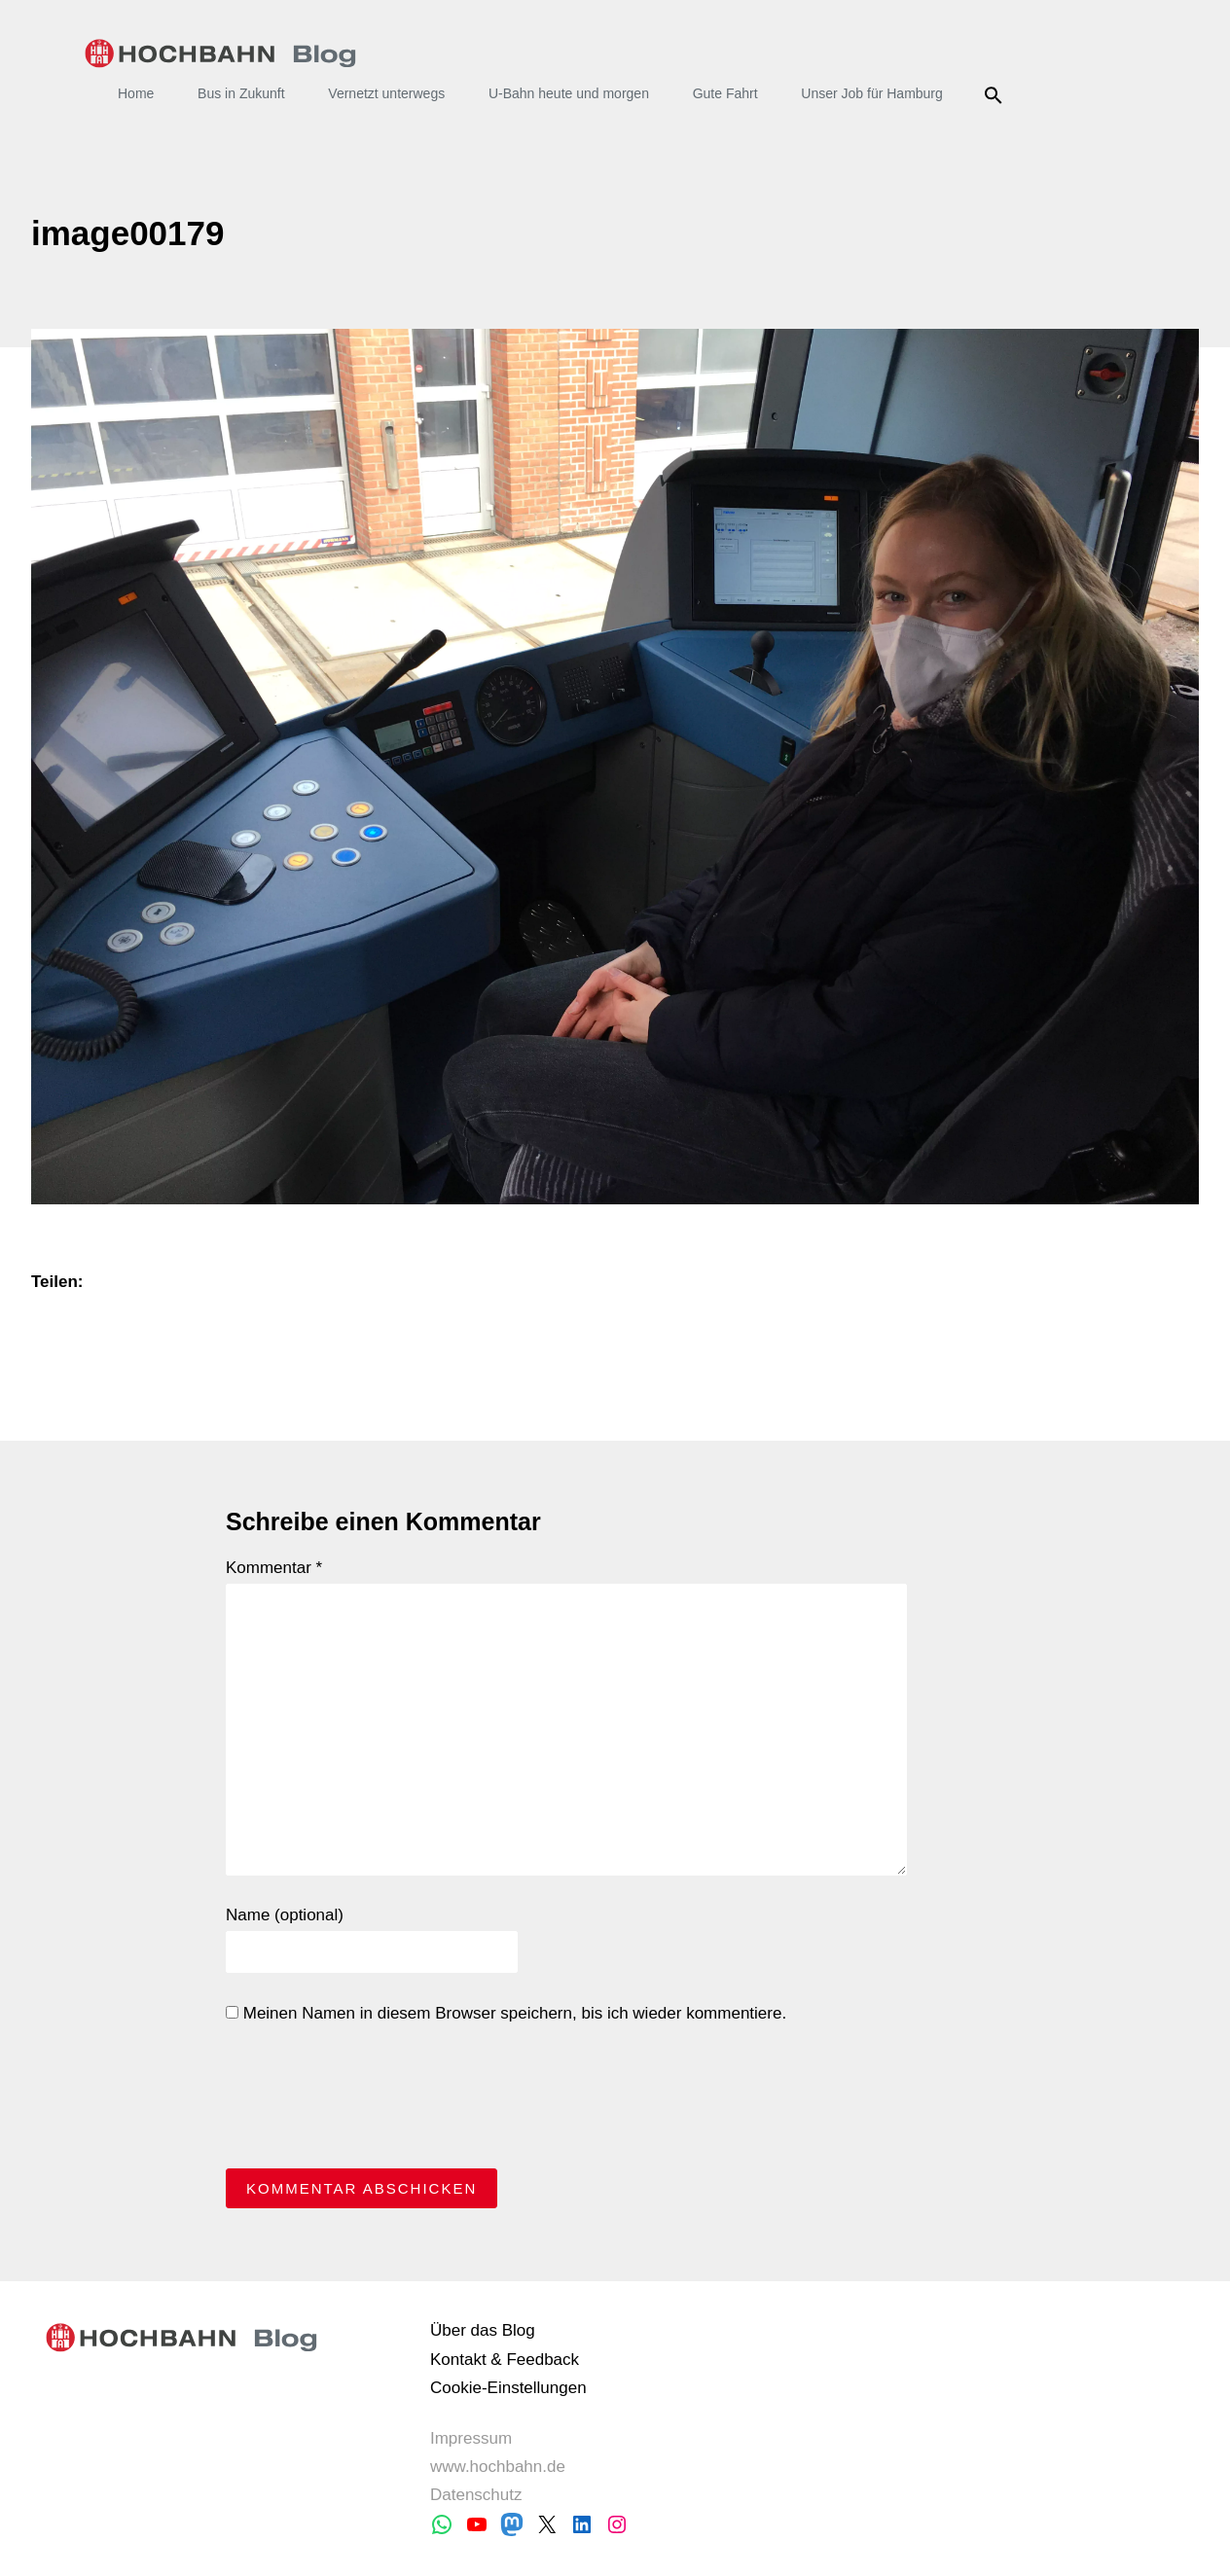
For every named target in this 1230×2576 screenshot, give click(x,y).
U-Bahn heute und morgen (568, 93)
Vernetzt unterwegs (386, 93)
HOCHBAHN (220, 53)
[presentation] (374, 2101)
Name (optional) (285, 1915)
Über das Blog (482, 2330)
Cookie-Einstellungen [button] (508, 2388)
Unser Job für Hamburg (872, 93)
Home (136, 93)
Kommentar (274, 1567)
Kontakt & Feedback (504, 2359)
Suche (997, 95)
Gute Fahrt (725, 93)
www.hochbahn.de (497, 2466)
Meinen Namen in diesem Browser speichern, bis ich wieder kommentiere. (506, 2013)
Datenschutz (476, 2495)
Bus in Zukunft (241, 93)
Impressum (471, 2438)
